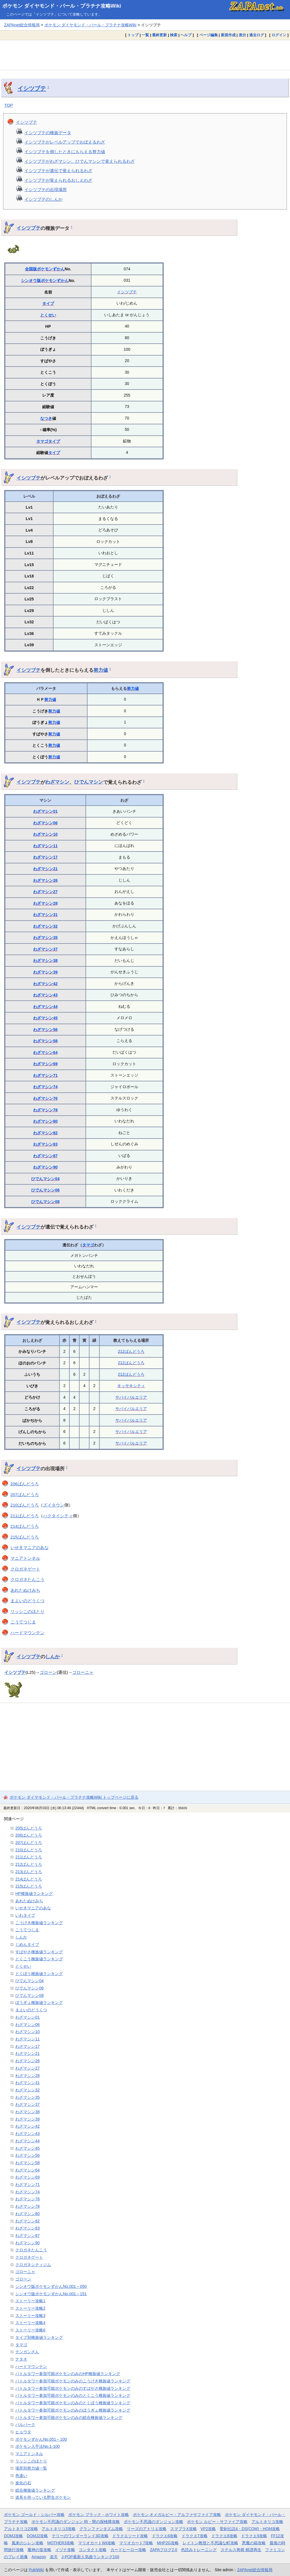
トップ (132, 35)
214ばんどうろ (24, 1526)
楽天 (54, 2556)
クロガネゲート (25, 1569)
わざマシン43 (45, 995)
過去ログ (256, 35)
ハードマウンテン (27, 1632)
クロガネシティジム (33, 2264)
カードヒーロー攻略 (128, 2549)
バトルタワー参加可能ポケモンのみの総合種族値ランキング (68, 2417)
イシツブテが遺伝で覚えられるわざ (58, 170)
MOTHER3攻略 (60, 2543)
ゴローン (48, 1672)
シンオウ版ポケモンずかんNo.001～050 (51, 2286)
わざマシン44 (45, 1006)
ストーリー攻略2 (30, 2308)
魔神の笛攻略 (39, 2549)
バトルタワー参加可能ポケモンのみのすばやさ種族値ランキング (72, 2388)
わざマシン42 (45, 983)
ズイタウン (53, 1505)
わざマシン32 (45, 926)
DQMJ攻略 (13, 2536)
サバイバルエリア (131, 1397)
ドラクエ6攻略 (165, 2536)
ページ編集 (208, 35)
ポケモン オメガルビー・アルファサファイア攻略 (177, 2514)
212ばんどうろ (131, 1351)
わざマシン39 (45, 972)
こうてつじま (23, 1621)
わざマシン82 (45, 1133)
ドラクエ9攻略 (254, 2536)
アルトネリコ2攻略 (21, 2528)
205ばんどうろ (28, 1828)
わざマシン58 (45, 1041)
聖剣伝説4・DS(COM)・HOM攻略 (250, 2528)
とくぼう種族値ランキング (39, 1973)
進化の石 (23, 2483)
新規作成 (228, 35)
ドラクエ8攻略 (224, 2536)
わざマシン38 (45, 960)
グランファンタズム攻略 (101, 2528)
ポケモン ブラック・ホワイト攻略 (98, 2514)
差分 (242, 35)
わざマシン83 (45, 1144)
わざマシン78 (45, 1110)
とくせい (48, 315)
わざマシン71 (45, 1075)
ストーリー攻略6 (30, 2330)
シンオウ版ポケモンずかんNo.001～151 (51, 2294)
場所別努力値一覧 (31, 2468)
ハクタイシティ (58, 1515)
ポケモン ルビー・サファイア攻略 (217, 2521)
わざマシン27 (45, 891)
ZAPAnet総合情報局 (22, 25)
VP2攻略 (208, 2528)
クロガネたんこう (27, 1579)
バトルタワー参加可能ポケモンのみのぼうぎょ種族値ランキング (72, 2410)
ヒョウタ (23, 2432)
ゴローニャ (82, 1672)
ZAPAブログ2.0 (163, 2549)
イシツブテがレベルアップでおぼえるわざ (64, 142)
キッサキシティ (131, 1385)
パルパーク (25, 2424)
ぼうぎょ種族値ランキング (39, 2002)
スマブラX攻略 (183, 2528)
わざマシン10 (45, 834)
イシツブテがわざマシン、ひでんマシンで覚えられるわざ (79, 161)
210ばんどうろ (24, 1505)
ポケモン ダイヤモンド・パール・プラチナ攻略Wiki (61, 6)
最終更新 (159, 35)
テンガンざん (27, 2352)
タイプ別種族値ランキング (39, 2337)
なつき (46, 418)
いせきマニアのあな (29, 1547)
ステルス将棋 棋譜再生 (241, 2549)
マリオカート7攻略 (136, 2543)
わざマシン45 (45, 1018)
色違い (21, 2475)
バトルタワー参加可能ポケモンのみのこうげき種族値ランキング (72, 2381)
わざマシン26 (45, 880)
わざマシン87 (45, 1156)
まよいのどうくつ (27, 1600)
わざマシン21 (45, 868)
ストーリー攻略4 (30, 2322)
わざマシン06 (45, 823)
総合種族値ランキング (35, 2490)
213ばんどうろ (28, 1871)
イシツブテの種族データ (47, 132)
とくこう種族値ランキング (39, 1959)
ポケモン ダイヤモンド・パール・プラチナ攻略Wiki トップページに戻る (74, 1797)
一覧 (145, 35)
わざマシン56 (45, 1029)
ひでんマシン (88, 782)
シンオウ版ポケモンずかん (45, 280)
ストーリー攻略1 (30, 2301)
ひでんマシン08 (45, 1201)
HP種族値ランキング (34, 1893)
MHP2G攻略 (168, 2543)
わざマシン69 (45, 1064)
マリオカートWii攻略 (96, 2543)
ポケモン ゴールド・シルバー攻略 (34, 2514)
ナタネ (21, 2359)
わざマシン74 (45, 1086)
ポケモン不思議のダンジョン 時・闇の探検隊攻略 (75, 2521)
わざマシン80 (45, 1121)
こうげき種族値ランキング (39, 1922)
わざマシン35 (45, 937)
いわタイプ (25, 1915)
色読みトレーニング (199, 2549)
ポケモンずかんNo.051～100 (41, 2439)
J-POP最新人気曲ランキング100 (90, 2556)
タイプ (48, 303)
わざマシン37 (45, 949)
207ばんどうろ (24, 1494)
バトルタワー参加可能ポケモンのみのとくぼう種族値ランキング (72, 2402)
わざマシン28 (45, 903)
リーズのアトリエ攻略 (147, 2528)
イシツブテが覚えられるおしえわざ (58, 180)
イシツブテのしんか (43, 199)
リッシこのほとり (27, 1611)
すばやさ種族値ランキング (39, 1952)
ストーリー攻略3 (30, 2315)
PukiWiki (36, 2570)
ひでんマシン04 (45, 1178)
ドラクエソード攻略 (130, 2536)
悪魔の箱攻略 (254, 2543)
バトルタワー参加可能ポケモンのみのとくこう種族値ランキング (72, 2395)
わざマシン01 (45, 811)
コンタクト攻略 (92, 2549)
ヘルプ (185, 35)
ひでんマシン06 (45, 1190)
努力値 (100, 670)
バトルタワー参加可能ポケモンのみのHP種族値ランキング (67, 2373)
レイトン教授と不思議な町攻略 (210, 2543)
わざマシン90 (45, 1167)
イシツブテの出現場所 (45, 189)
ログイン (279, 35)
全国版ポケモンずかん (45, 269)
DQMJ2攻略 (37, 2536)
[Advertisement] (145, 55)
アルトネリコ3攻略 (59, 2528)
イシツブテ (32, 88)
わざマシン (57, 782)
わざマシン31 (45, 914)
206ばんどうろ (24, 1483)
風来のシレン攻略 (27, 2543)
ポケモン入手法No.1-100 (37, 2446)
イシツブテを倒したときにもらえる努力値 (64, 151)
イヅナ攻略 (65, 2549)
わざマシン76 (45, 1098)
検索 (173, 35)
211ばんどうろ (24, 1515)
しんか (52, 1656)
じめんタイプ (27, 1944)
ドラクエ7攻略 (195, 2536)
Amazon (38, 2556)
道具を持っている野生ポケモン (43, 2497)
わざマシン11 (45, 846)
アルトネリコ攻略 (267, 2521)
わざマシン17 (45, 857)
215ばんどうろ (24, 1537)
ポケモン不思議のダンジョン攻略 (153, 2521)
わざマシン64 (45, 1052)
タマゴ (42, 441)
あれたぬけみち (25, 1590)
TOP (8, 105)
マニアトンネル (25, 1558)
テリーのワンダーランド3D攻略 (80, 2536)
